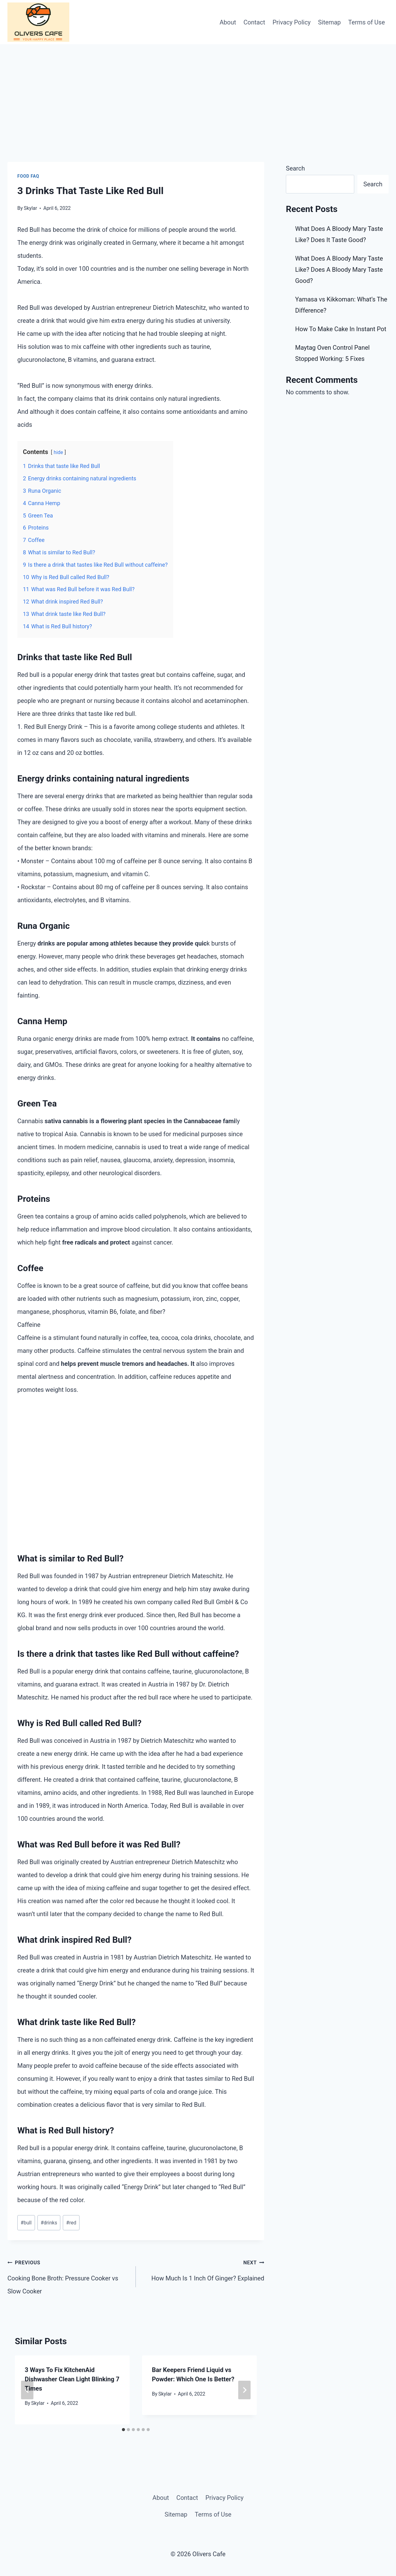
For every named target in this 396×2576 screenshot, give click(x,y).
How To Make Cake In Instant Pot (340, 329)
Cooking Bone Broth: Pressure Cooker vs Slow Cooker (68, 2275)
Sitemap (329, 22)
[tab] (123, 2429)
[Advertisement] (198, 90)
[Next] (244, 2390)
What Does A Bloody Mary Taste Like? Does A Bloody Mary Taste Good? (339, 269)
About (228, 22)
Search (295, 168)
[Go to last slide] (27, 2390)
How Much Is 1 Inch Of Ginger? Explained (203, 2269)
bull (26, 2223)
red (71, 2223)
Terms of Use (366, 22)
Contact (254, 22)
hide (58, 452)
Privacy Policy (292, 22)
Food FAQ (28, 176)
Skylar (38, 2403)
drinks (49, 2223)
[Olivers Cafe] (38, 22)
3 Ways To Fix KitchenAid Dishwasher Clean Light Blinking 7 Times (72, 2379)
